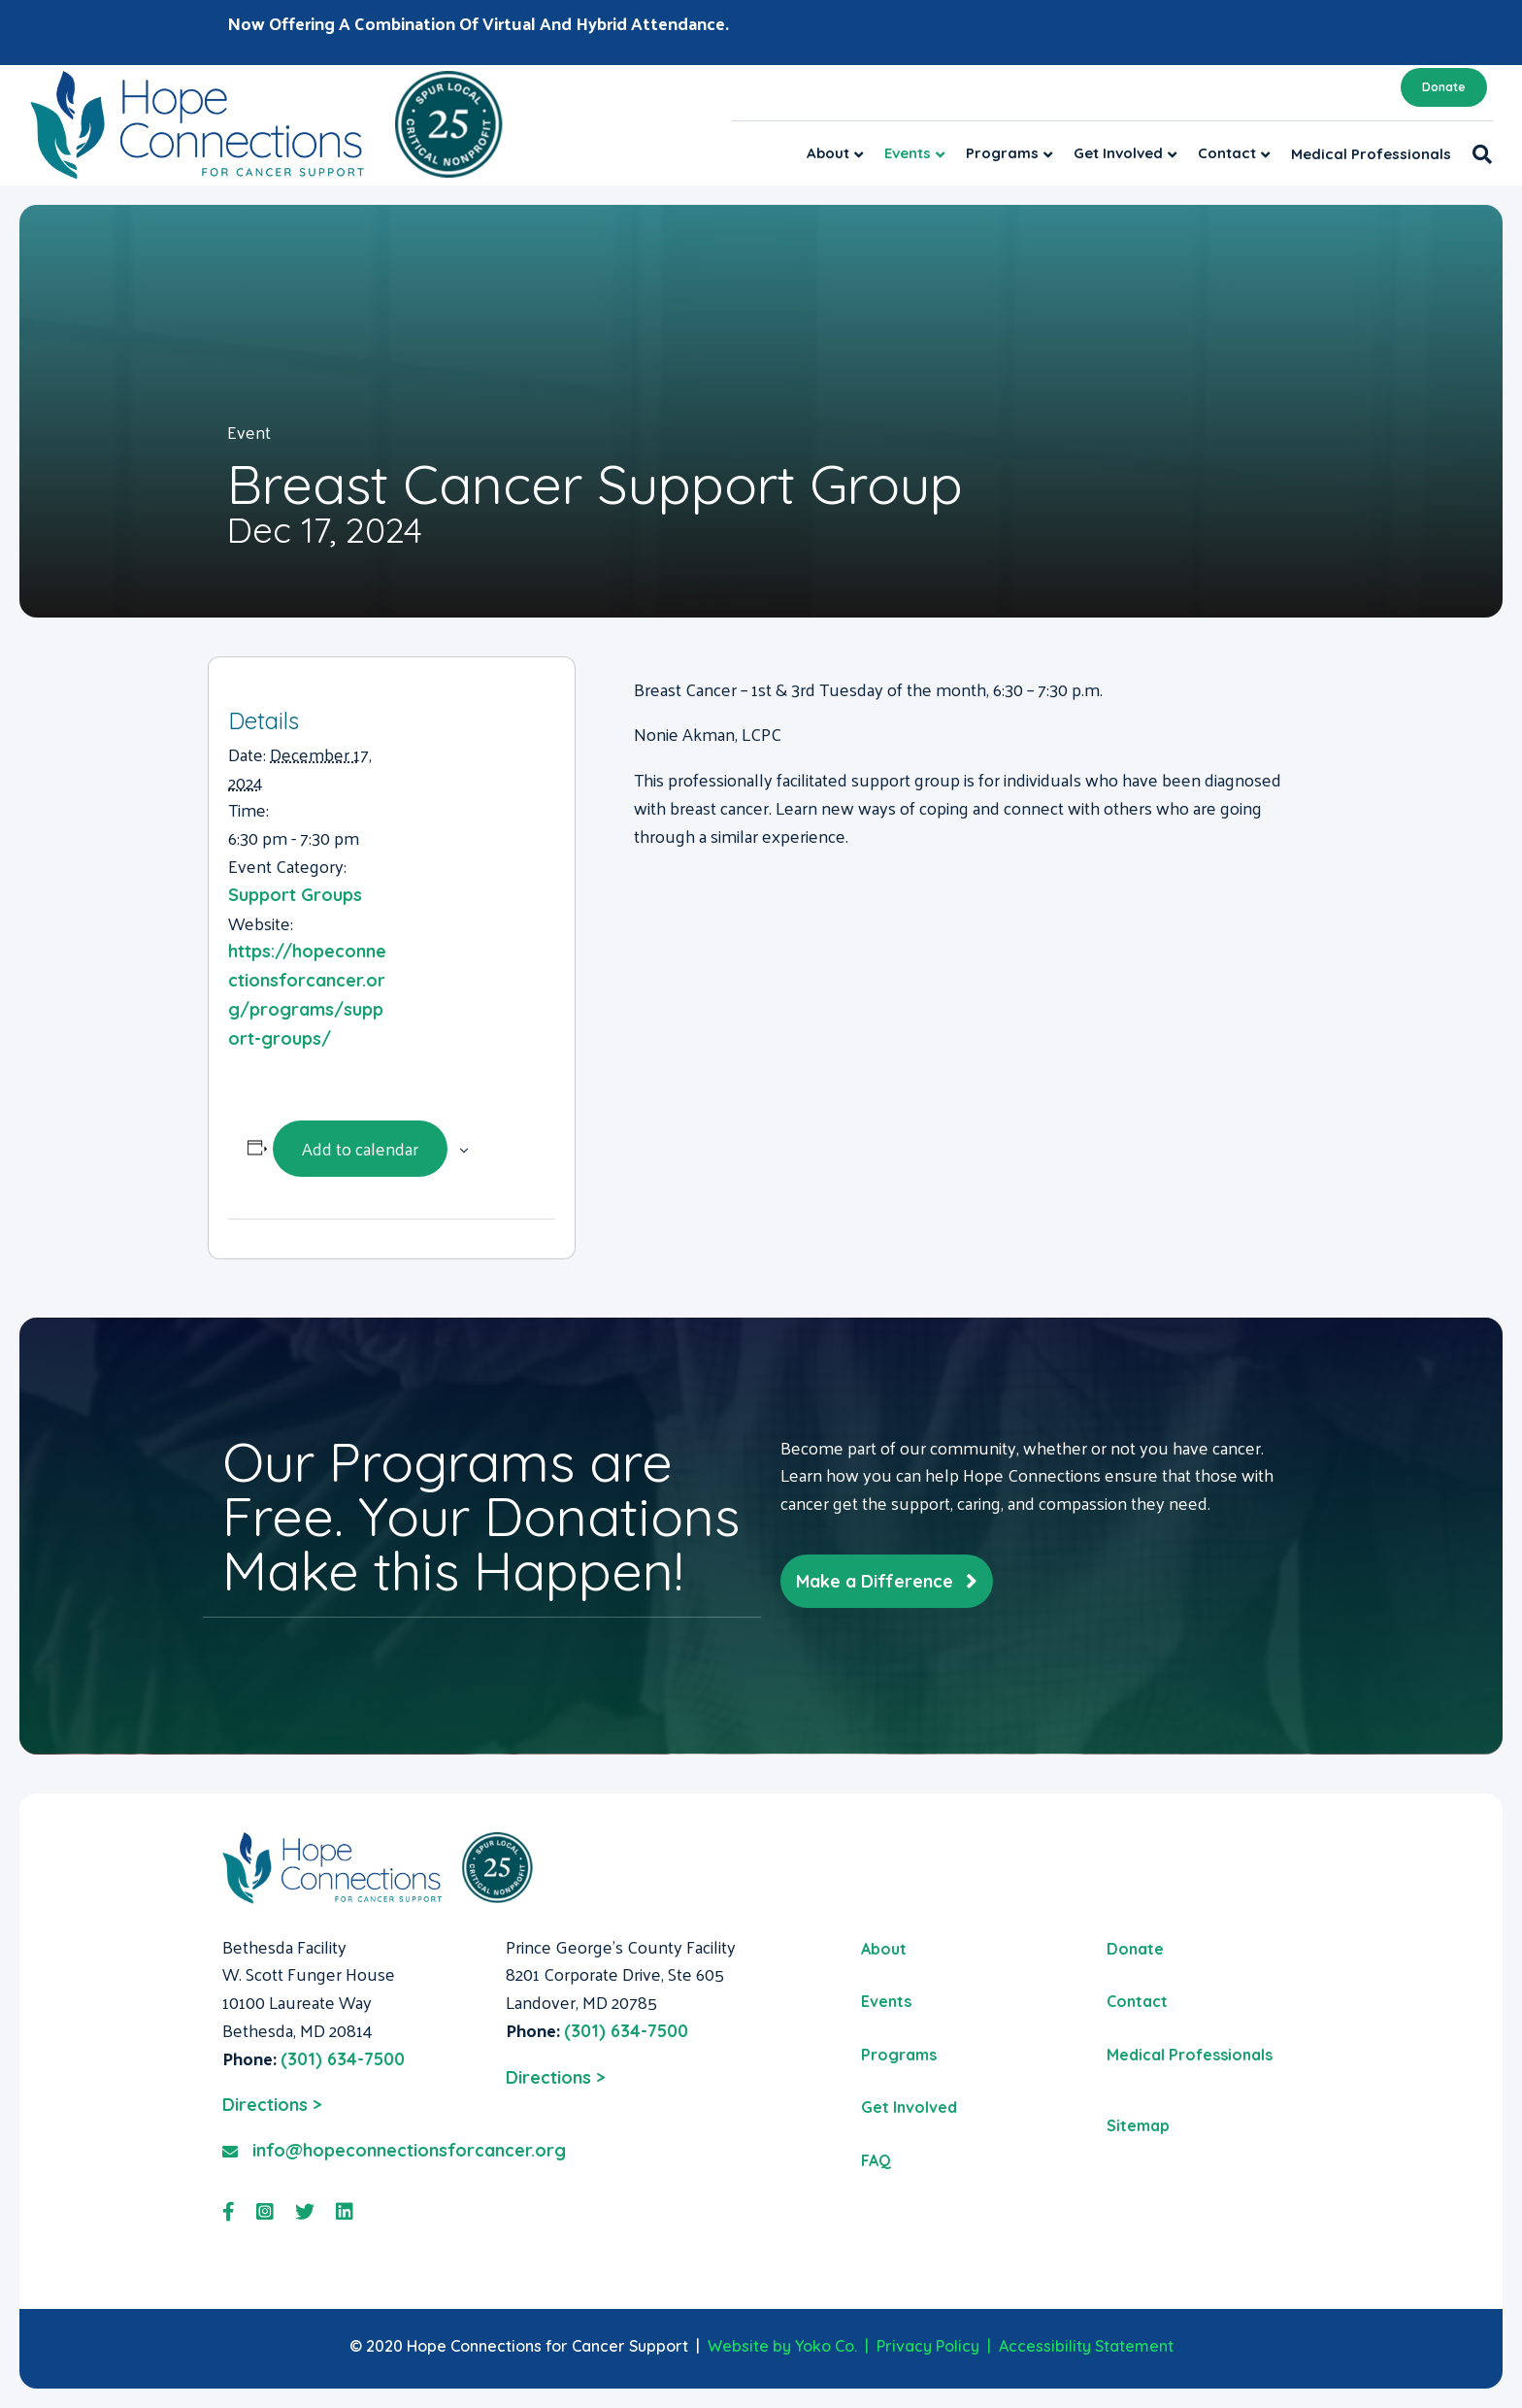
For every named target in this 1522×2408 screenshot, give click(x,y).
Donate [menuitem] (1135, 1948)
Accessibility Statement (1086, 2346)
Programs (1002, 153)
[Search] (1477, 154)
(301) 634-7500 (343, 2059)
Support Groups (295, 895)
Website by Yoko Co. (782, 2346)
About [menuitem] (884, 1948)
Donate (1444, 87)
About (828, 153)
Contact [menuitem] (1137, 2001)
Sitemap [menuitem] (1138, 2125)
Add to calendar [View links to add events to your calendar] (360, 1148)
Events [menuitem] (886, 2001)
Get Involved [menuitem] (909, 2107)
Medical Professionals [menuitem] (1190, 2054)
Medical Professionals (1371, 154)
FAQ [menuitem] (876, 2160)
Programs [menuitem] (899, 2054)
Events (907, 153)
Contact (1227, 153)
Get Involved (1118, 153)
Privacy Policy (928, 2346)
